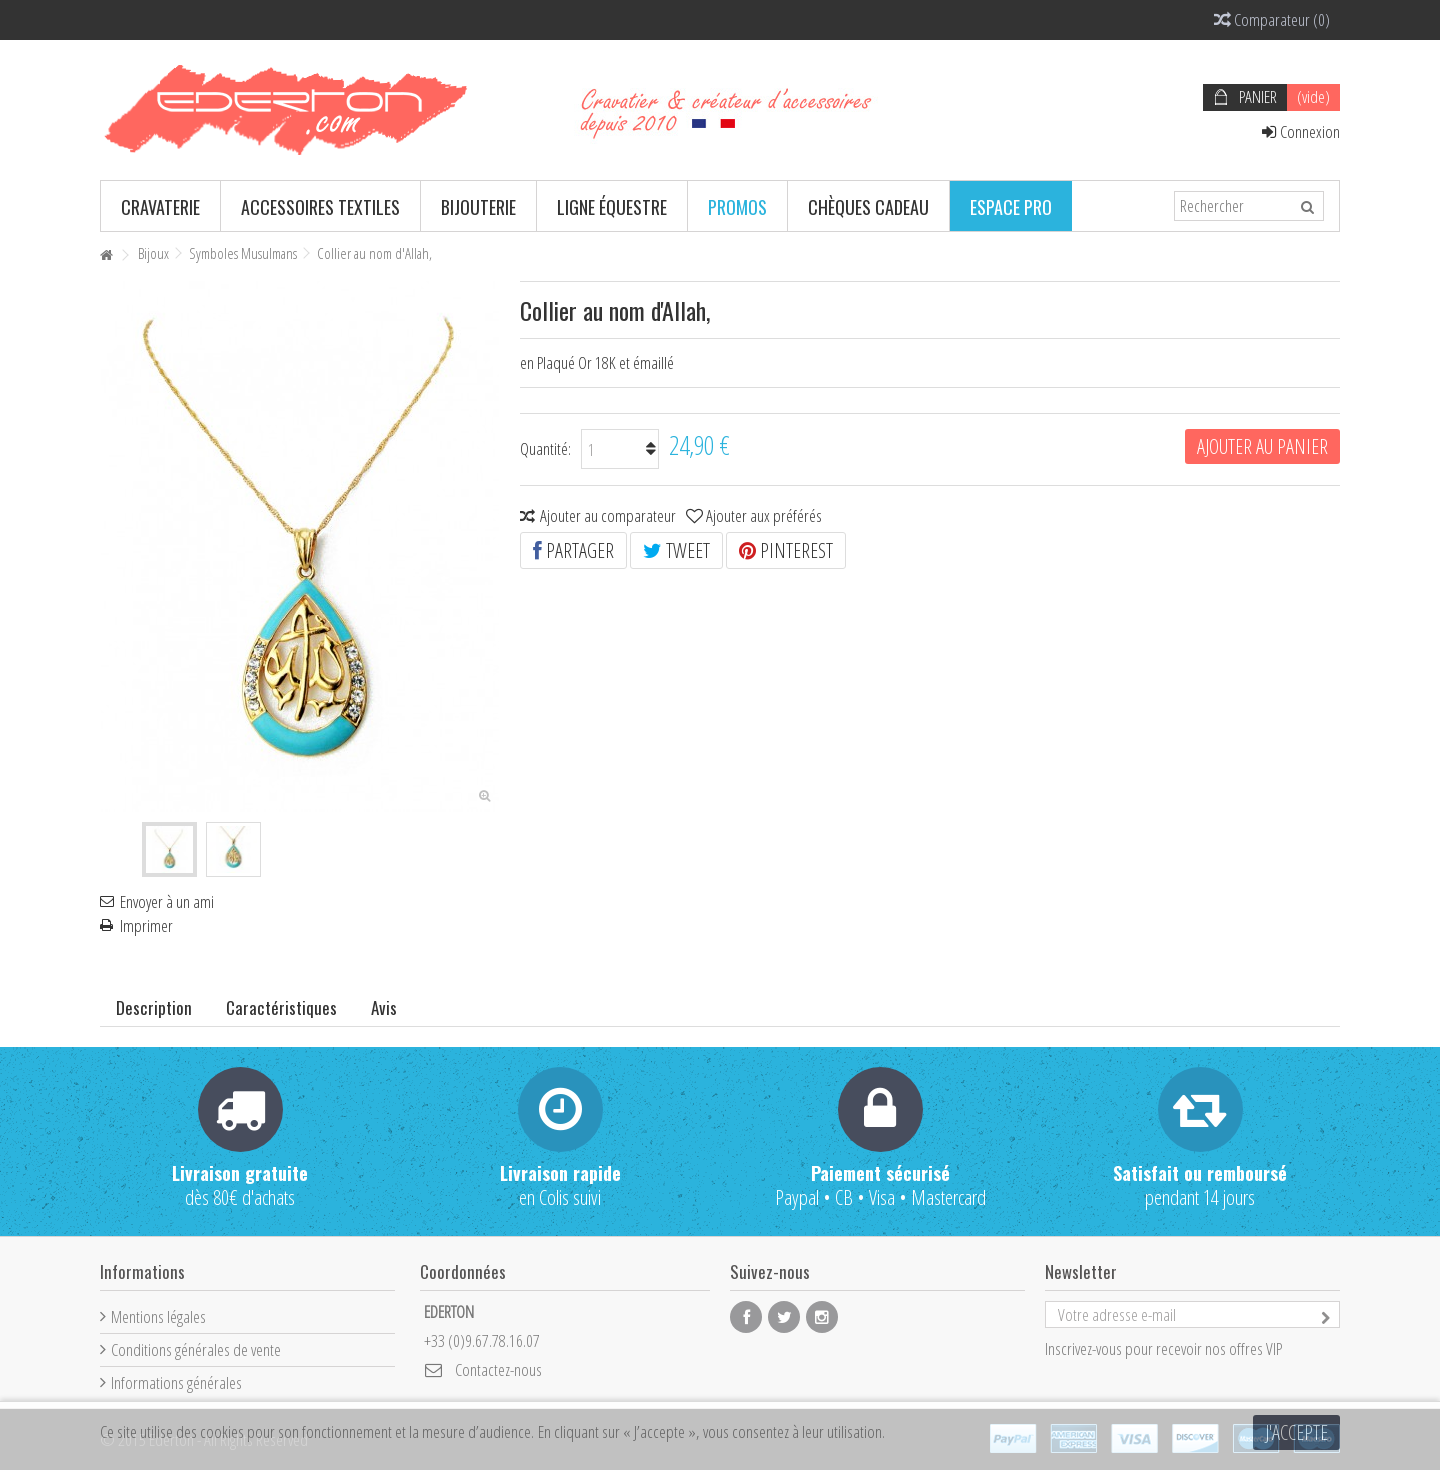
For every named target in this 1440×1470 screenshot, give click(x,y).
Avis (384, 1007)
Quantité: (545, 448)
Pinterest (786, 550)
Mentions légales (158, 1316)
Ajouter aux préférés (764, 515)
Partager (573, 550)
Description (154, 1007)
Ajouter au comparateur (608, 515)
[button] (160, 206)
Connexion (1301, 131)
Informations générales (176, 1382)
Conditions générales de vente (196, 1349)
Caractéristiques (281, 1007)
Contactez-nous (498, 1369)
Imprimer (146, 926)
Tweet (676, 550)
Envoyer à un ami (167, 902)
